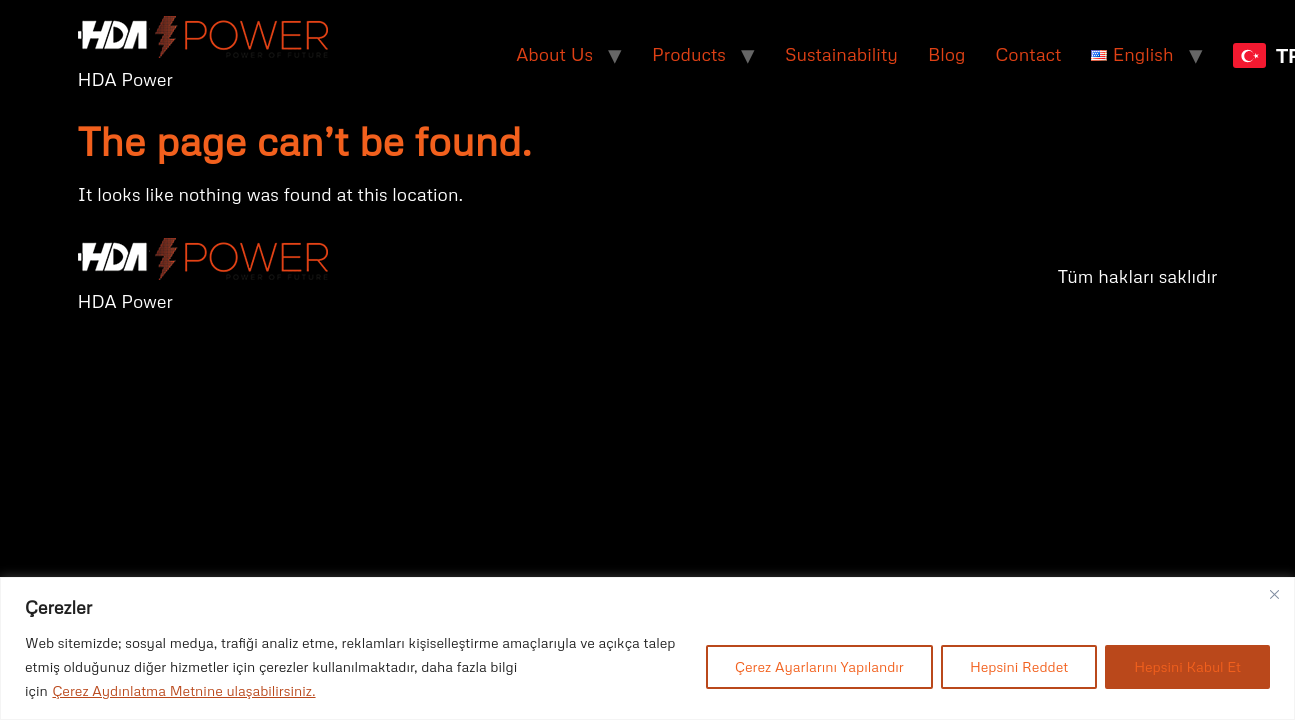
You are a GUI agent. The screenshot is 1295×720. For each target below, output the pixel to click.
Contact (1029, 54)
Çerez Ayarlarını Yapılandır (819, 666)
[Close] (1274, 594)
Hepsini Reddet (1019, 666)
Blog (947, 54)
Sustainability (841, 54)
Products (689, 54)
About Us (554, 54)
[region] (647, 648)
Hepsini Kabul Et (1187, 666)
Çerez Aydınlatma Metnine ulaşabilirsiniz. (183, 690)
